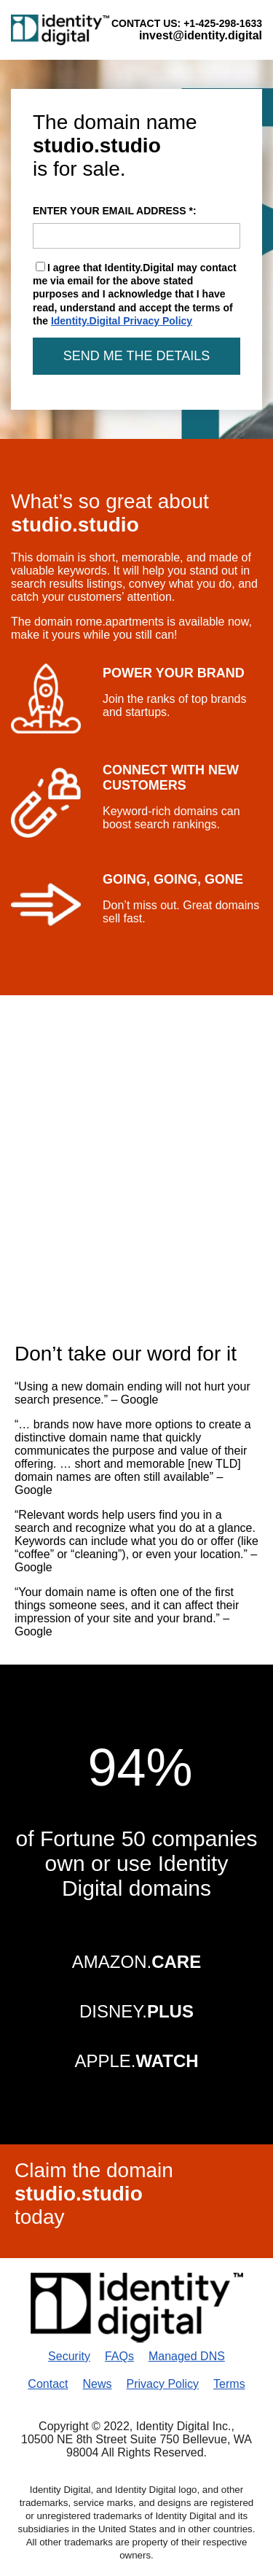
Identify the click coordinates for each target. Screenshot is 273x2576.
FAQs (119, 2356)
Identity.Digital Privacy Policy (121, 321)
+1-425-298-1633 (222, 23)
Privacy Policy (163, 2384)
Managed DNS (187, 2356)
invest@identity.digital (200, 35)
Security (69, 2356)
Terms (229, 2384)
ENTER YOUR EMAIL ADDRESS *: (136, 227)
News (96, 2384)
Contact (48, 2384)
